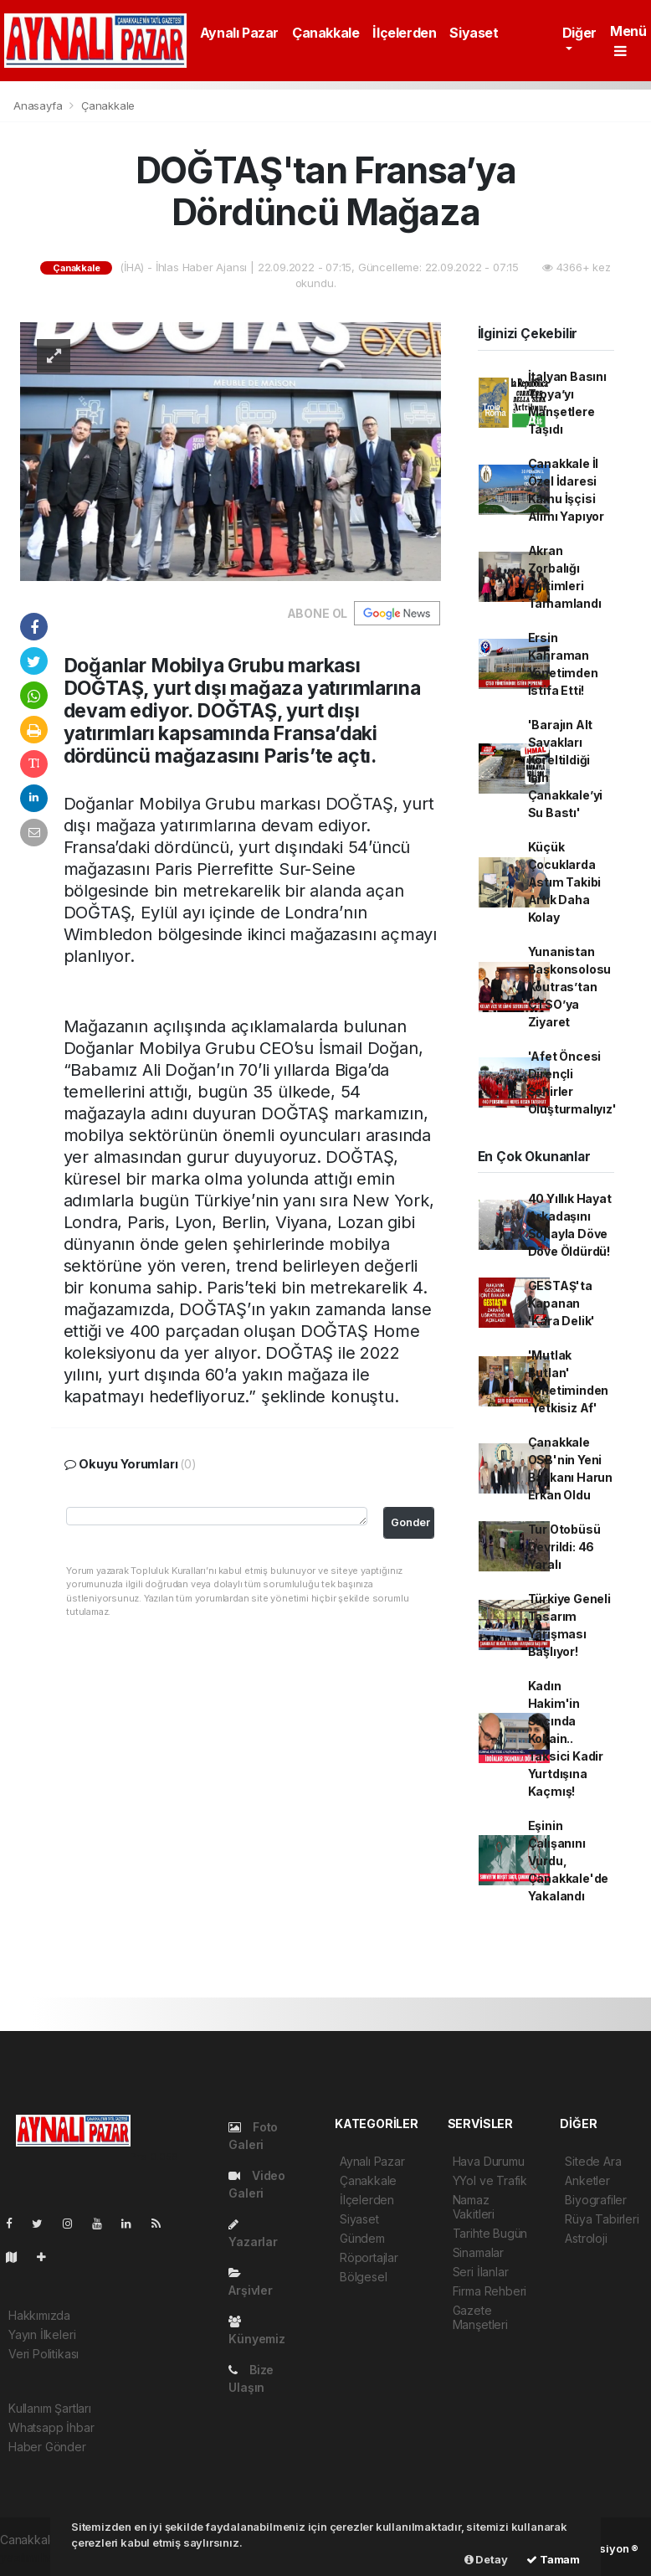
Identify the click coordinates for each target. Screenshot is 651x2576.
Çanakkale (325, 32)
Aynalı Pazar (239, 32)
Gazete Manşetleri (480, 2317)
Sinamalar (478, 2252)
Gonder (410, 1522)
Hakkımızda (39, 2315)
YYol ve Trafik (490, 2180)
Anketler (587, 2180)
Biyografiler (596, 2200)
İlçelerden (404, 32)
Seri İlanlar (481, 2272)
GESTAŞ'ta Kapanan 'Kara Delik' (562, 1303)
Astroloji (586, 2238)
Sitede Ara (593, 2161)
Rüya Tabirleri (601, 2219)
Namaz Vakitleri (474, 2207)
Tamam (553, 2559)
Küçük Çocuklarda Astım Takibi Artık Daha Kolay (565, 882)
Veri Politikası (43, 2354)
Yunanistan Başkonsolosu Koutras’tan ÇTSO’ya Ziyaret (570, 986)
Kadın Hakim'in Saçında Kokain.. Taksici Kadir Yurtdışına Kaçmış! (566, 1738)
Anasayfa (39, 105)
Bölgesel (363, 2277)
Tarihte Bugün (490, 2233)
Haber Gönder (47, 2447)
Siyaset (473, 32)
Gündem (362, 2238)
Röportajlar (369, 2257)
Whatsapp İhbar (51, 2427)
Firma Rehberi (490, 2291)
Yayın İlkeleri (41, 2334)
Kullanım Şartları (49, 2408)
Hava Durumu (489, 2161)
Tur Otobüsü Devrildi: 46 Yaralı (564, 1546)
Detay (486, 2559)
